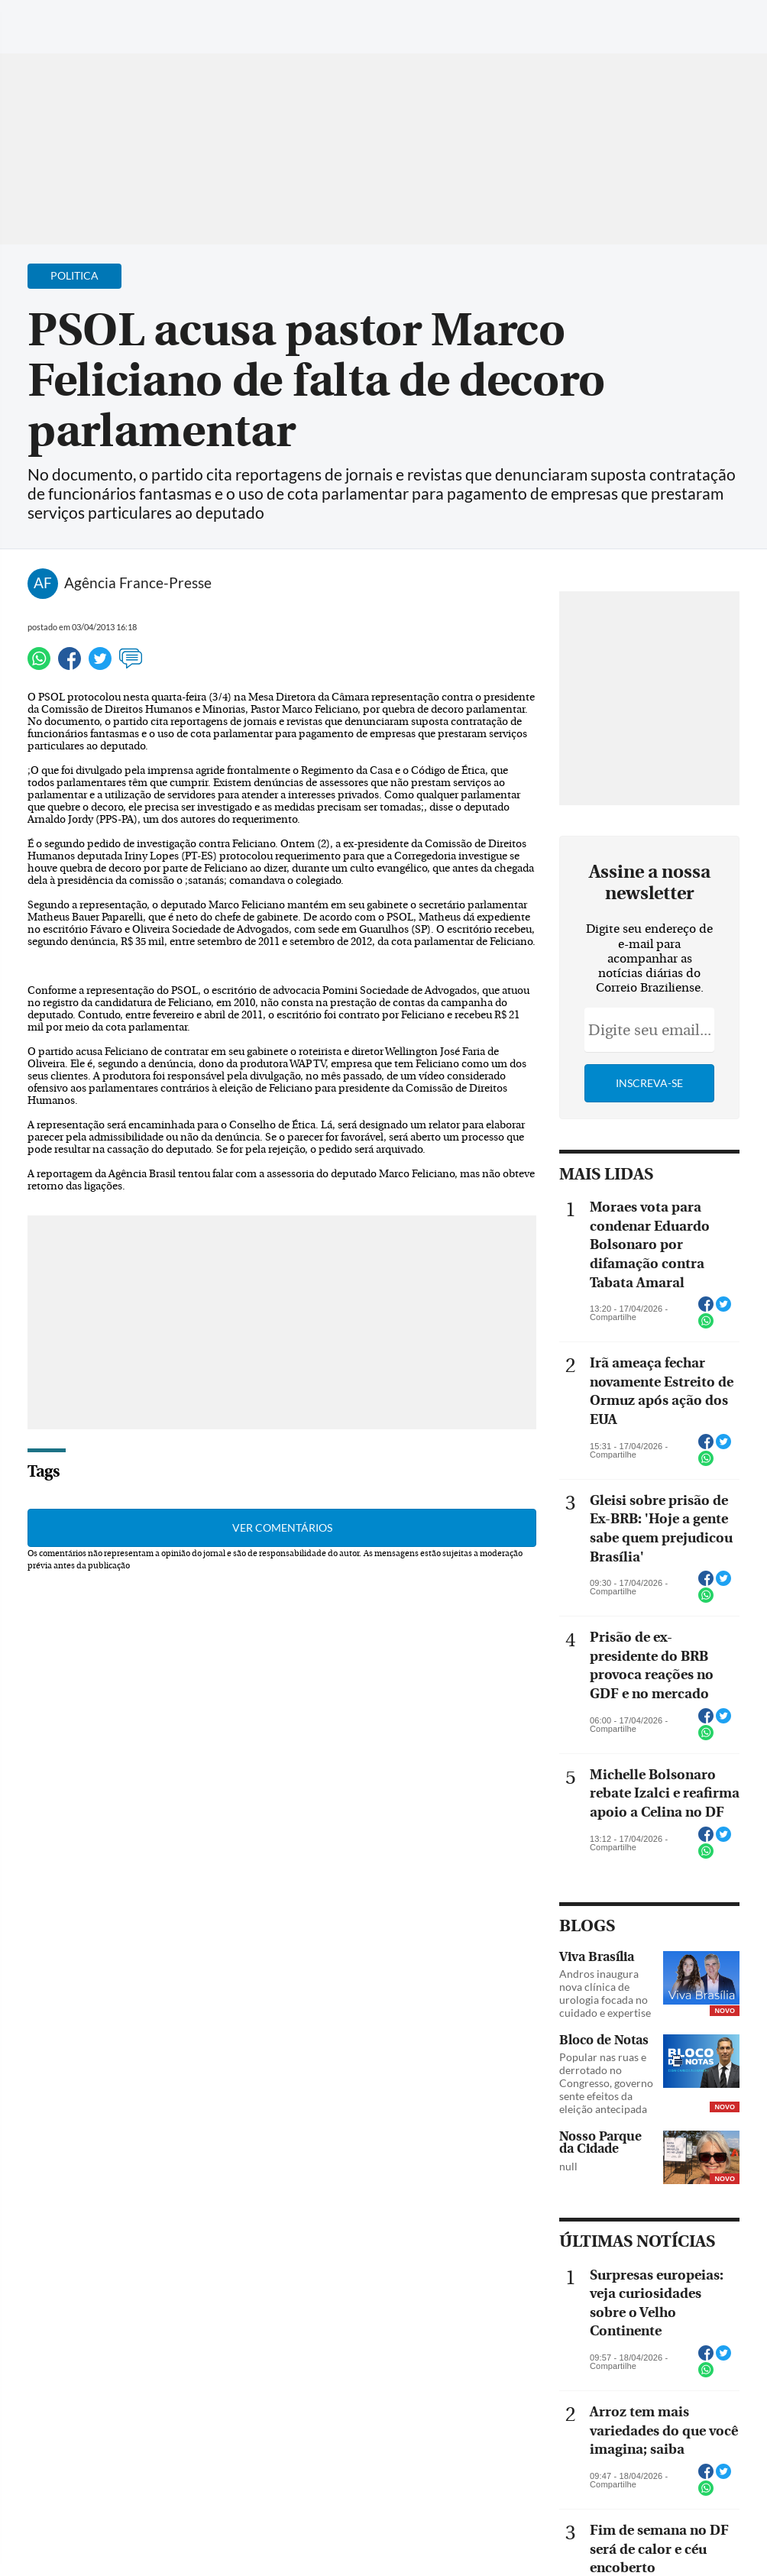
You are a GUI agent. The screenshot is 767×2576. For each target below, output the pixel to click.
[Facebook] (656, 26)
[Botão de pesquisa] (86, 19)
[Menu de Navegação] (41, 19)
